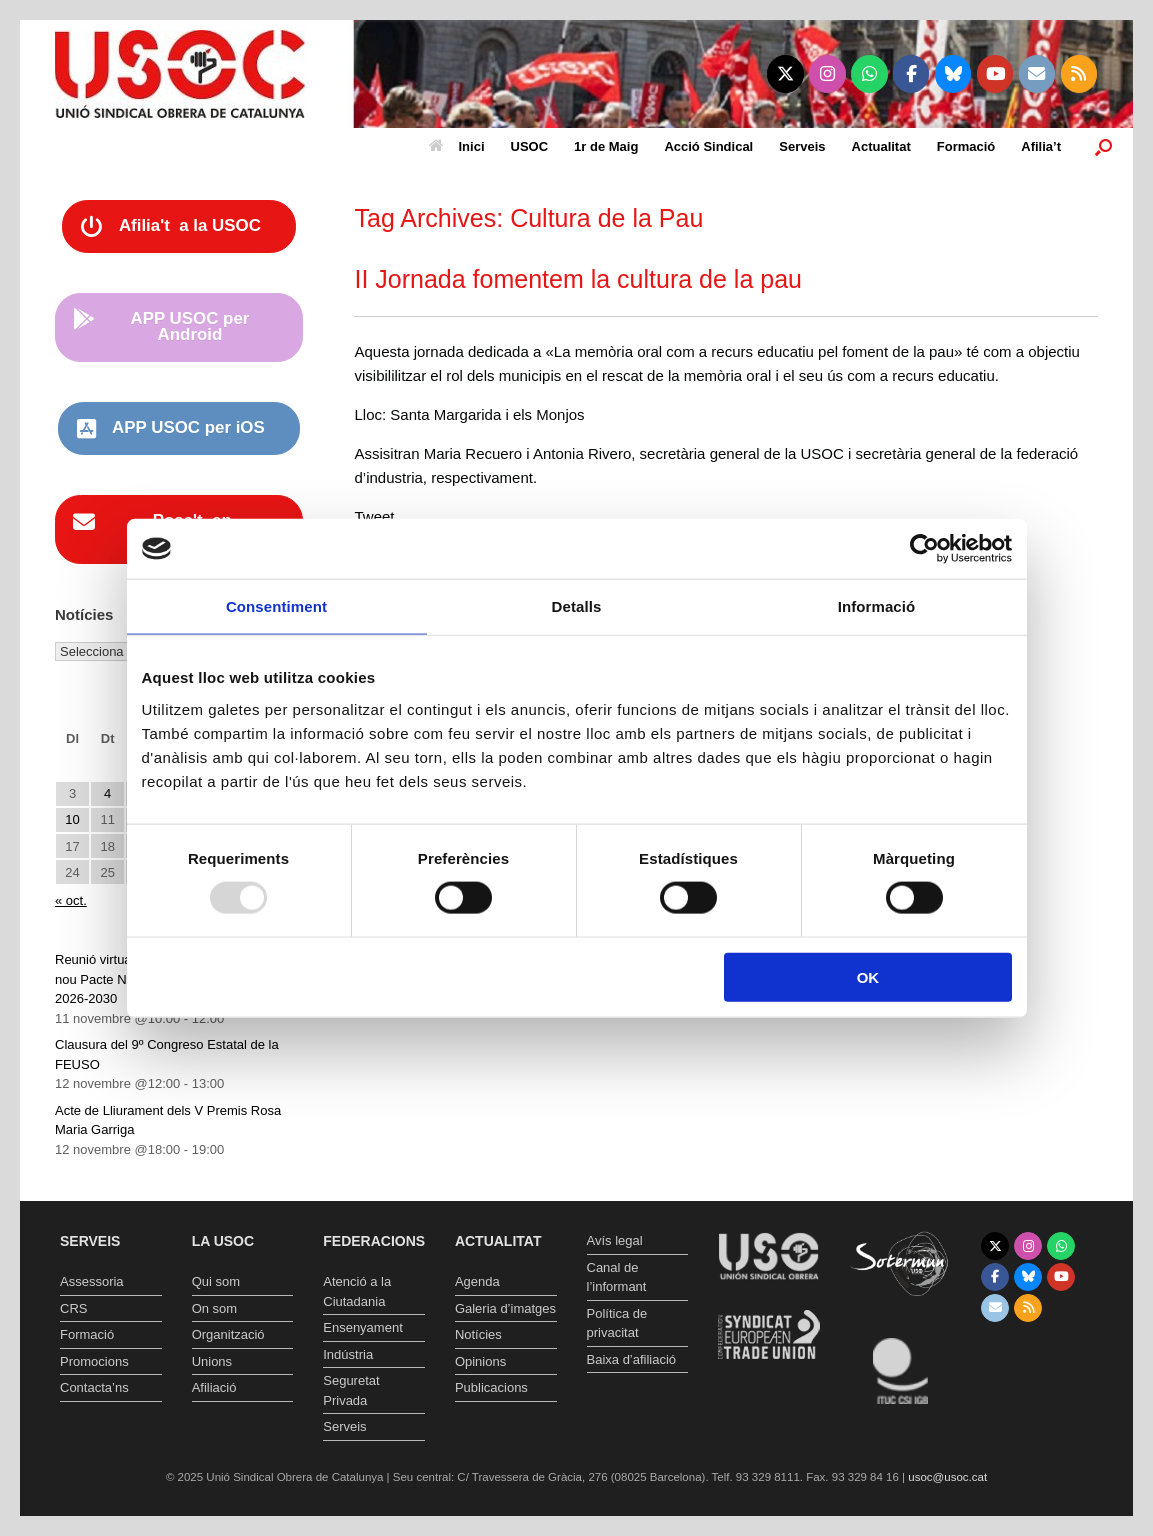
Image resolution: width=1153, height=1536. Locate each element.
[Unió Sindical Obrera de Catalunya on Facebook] (911, 74)
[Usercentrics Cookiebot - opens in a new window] (924, 549)
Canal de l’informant (617, 1277)
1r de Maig (606, 146)
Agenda (477, 1281)
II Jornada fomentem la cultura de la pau (578, 279)
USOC (530, 146)
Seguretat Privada (351, 1390)
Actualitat (881, 146)
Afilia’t (1041, 146)
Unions (212, 1361)
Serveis (802, 146)
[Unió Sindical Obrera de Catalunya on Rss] (1079, 74)
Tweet (374, 516)
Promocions (94, 1361)
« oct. (71, 900)
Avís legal (615, 1240)
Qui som (216, 1281)
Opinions (480, 1361)
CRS (73, 1308)
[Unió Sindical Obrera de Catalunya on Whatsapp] (869, 74)
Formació (966, 146)
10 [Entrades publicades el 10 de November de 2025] (72, 819)
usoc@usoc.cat (947, 1477)
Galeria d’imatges (505, 1308)
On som (215, 1308)
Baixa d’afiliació (632, 1359)
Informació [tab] (877, 606)
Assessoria (92, 1281)
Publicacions (491, 1387)
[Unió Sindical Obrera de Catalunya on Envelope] (1037, 74)
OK (868, 976)
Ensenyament (363, 1327)
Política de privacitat (617, 1323)
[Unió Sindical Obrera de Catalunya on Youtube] (995, 74)
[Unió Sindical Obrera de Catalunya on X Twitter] (785, 74)
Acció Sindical (708, 146)
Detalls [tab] (577, 606)
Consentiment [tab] (276, 606)
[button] (1103, 146)
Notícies (478, 1334)
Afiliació (214, 1387)
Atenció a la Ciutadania (357, 1291)
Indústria (348, 1354)
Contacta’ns (94, 1387)
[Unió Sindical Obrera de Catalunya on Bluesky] (953, 74)
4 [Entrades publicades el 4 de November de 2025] (107, 793)
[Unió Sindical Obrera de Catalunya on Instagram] (827, 74)
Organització (228, 1334)
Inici (457, 146)
